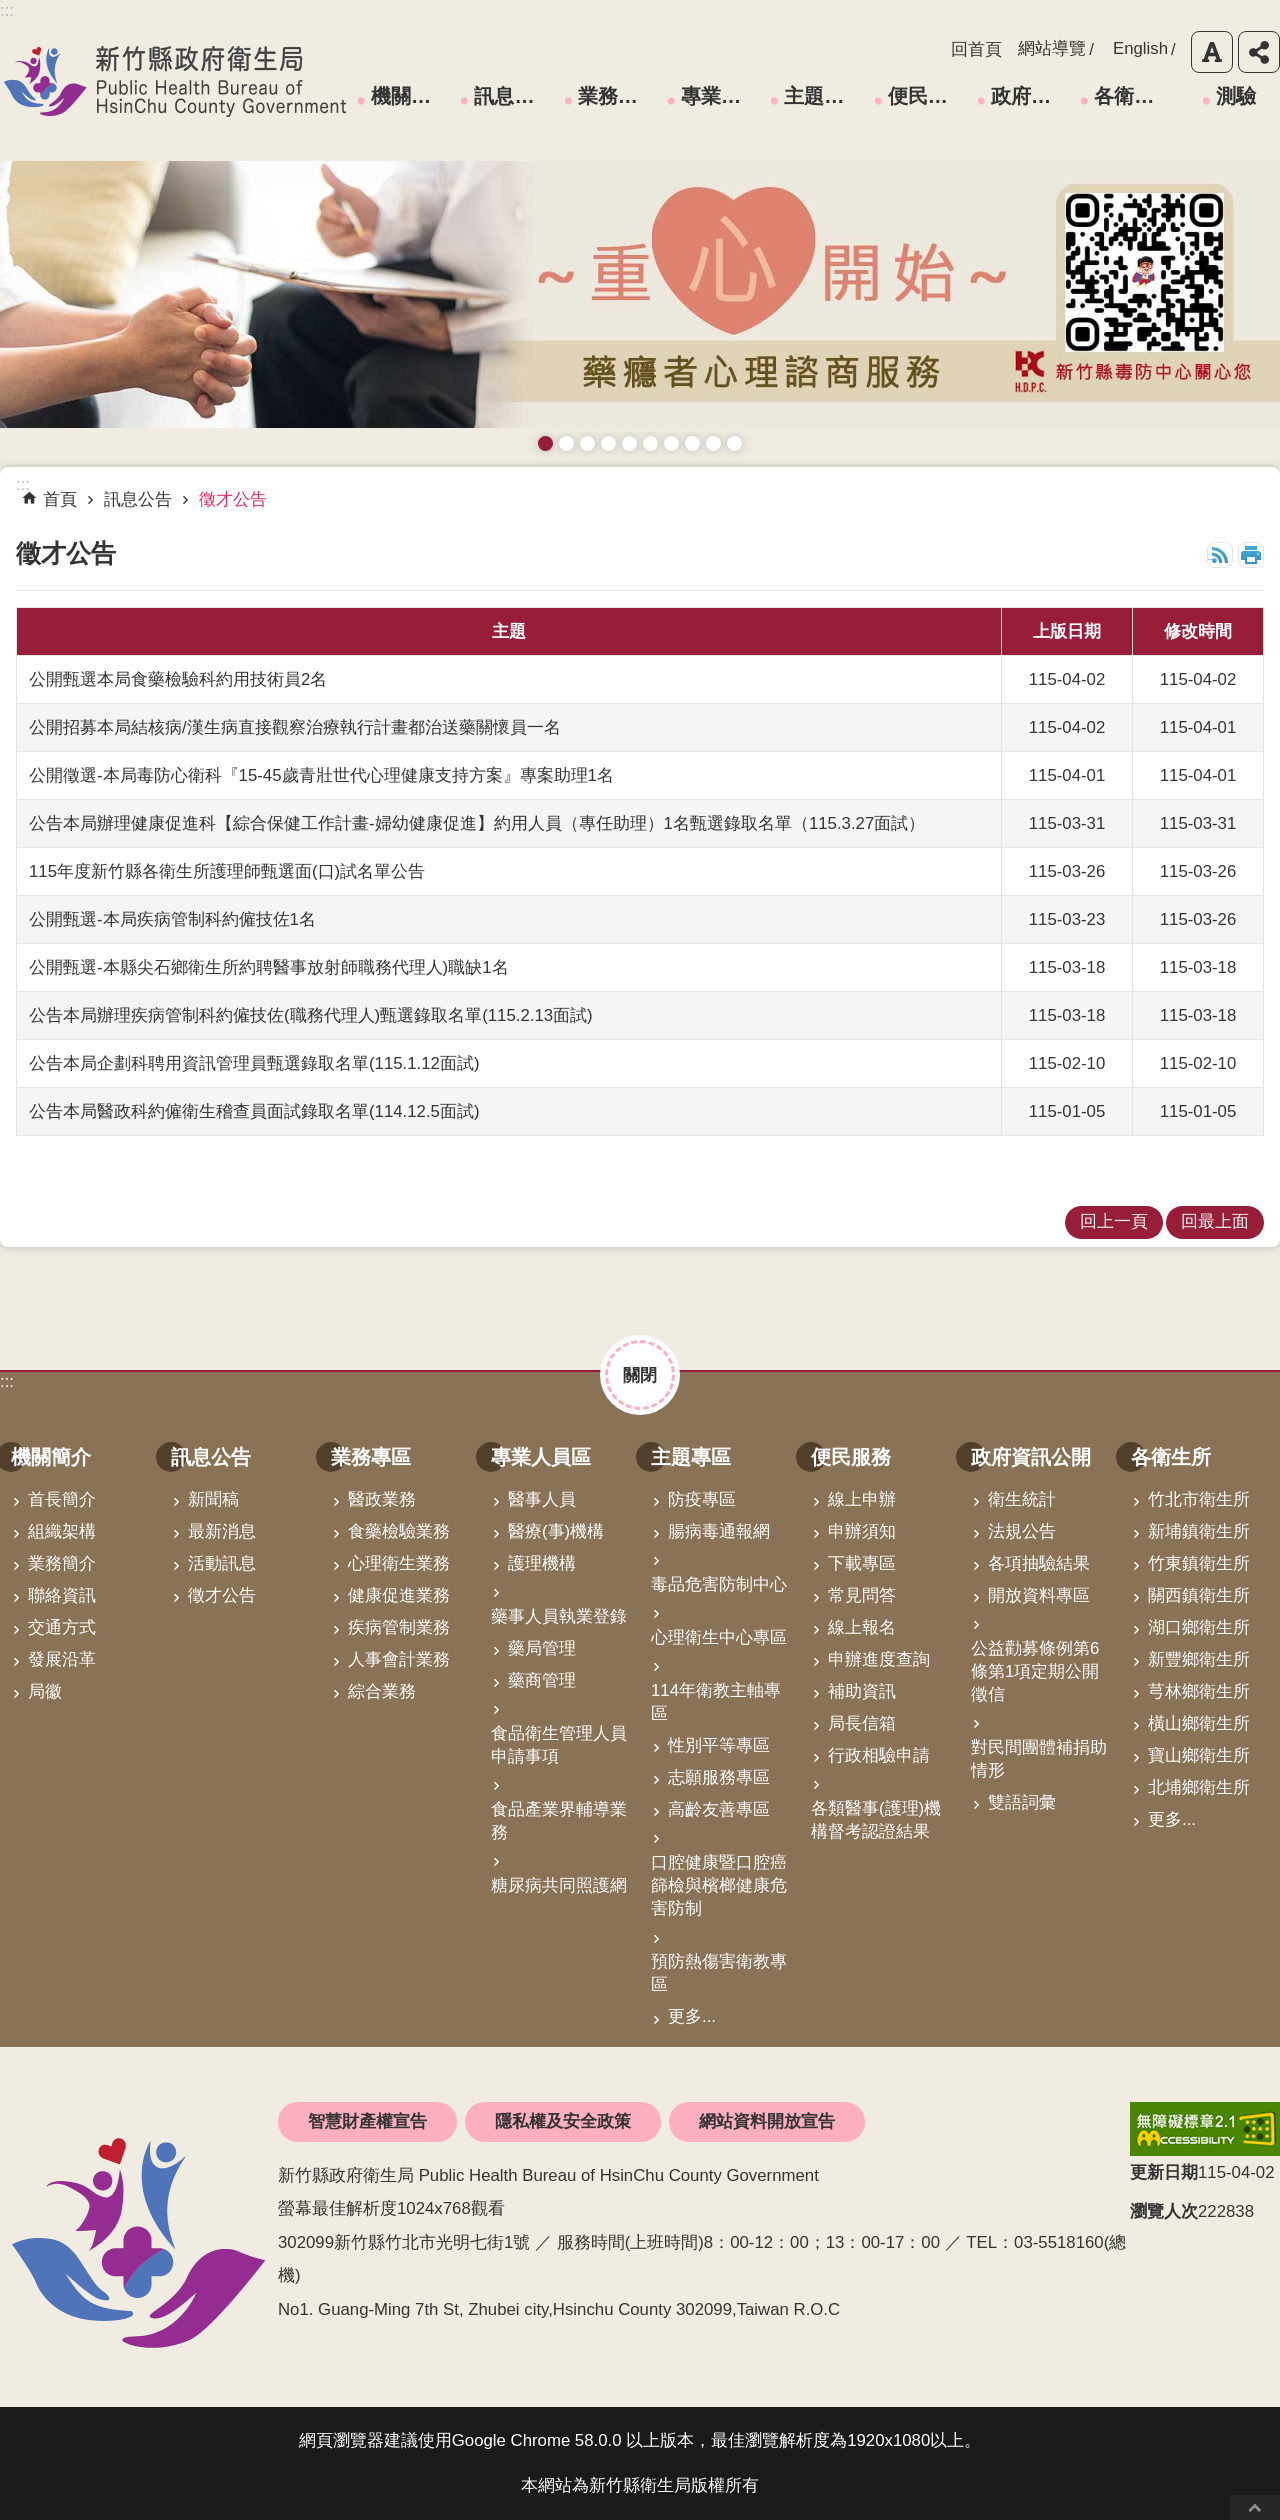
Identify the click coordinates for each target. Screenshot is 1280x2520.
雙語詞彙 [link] (1022, 1802)
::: (7, 1381)
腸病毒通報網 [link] (719, 1531)
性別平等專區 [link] (719, 1745)
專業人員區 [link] (722, 96)
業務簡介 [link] (62, 1563)
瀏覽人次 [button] (1164, 2211)
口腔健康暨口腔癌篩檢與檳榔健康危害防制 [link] (719, 1885)
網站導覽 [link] (1052, 48)
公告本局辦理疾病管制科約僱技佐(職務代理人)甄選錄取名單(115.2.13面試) (311, 1015)
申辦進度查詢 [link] (879, 1659)
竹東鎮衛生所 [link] (1199, 1563)
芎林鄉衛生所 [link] (1199, 1691)
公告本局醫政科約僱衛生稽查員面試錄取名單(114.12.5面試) (254, 1111)
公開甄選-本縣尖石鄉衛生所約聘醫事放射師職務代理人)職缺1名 (269, 967)
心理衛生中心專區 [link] (719, 1637)
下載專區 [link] (862, 1563)
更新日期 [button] (1164, 2172)
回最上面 (1255, 2507)
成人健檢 (713, 443)
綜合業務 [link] (382, 1691)
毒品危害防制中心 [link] (719, 1584)
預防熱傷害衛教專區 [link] (719, 1973)
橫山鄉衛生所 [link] (1199, 1723)
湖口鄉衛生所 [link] (1199, 1627)
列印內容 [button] (1251, 555)
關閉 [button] (640, 1375)
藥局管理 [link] (542, 1648)
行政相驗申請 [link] (879, 1755)
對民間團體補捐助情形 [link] (1039, 1759)
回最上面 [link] (1215, 1221)
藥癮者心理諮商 (545, 443)
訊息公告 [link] (514, 96)
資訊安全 (650, 443)
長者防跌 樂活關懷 (608, 443)
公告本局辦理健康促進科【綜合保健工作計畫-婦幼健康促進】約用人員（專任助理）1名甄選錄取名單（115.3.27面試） (477, 823)
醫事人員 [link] (542, 1499)
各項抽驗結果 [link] (1039, 1563)
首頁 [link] (60, 499)
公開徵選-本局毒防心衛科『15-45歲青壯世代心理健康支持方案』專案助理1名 (321, 775)
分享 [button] (1259, 52)
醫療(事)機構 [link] (556, 1531)
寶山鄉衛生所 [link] (1199, 1755)
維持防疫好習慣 (692, 443)
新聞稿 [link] (213, 1499)
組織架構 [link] (62, 1531)
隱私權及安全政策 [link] (563, 2121)
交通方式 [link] (62, 1627)
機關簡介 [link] (411, 96)
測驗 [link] (1236, 96)
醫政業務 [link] (382, 1499)
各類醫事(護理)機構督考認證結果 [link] (876, 1820)
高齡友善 (629, 443)
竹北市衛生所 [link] (1199, 1499)
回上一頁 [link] (1114, 1221)
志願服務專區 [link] (719, 1777)
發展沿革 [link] (62, 1659)
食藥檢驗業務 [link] (399, 1531)
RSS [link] (1220, 555)
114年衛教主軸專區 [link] (716, 1702)
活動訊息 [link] (222, 1563)
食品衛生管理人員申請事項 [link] (559, 1745)
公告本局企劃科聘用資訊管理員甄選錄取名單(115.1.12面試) (254, 1063)
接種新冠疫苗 (566, 443)
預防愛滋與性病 (587, 443)
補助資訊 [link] (862, 1691)
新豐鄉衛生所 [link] (1199, 1659)
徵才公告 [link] (233, 499)
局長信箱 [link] (862, 1723)
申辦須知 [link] (862, 1531)
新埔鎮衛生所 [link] (1199, 1531)
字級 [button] (1212, 52)
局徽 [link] (45, 1691)
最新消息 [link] (222, 1531)
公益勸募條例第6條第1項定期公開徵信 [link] (1035, 1671)
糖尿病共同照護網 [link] (559, 1885)
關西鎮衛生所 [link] (1199, 1595)
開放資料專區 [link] (1039, 1595)
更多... (692, 2016)
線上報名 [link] (862, 1627)
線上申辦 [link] (862, 1499)
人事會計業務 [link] (399, 1659)
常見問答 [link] (862, 1595)
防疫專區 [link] (702, 1499)
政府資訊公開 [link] (1032, 96)
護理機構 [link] (542, 1563)
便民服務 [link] (928, 96)
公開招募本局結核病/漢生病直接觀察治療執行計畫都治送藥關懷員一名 (295, 727)
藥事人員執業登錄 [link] (559, 1616)
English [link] (1140, 48)
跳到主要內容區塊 (10, 10)
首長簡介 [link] (62, 1499)
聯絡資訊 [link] (62, 1595)
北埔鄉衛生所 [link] (1199, 1787)
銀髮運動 (734, 443)
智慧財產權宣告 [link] (367, 2121)
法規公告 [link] (1022, 1531)
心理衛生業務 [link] (399, 1563)
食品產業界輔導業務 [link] (559, 1821)
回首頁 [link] (976, 49)
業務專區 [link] (618, 96)
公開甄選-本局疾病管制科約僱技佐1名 (172, 919)
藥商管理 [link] (542, 1680)
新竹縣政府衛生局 (175, 81)
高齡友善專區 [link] (719, 1809)
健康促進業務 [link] (399, 1595)
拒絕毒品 (671, 443)
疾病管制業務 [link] (399, 1627)
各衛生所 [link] (1134, 96)
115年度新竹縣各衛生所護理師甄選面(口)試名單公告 (227, 871)
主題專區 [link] (824, 96)
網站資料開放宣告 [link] (767, 2121)
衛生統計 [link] (1022, 1499)
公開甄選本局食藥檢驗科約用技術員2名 (178, 679)
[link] (1205, 2129)
